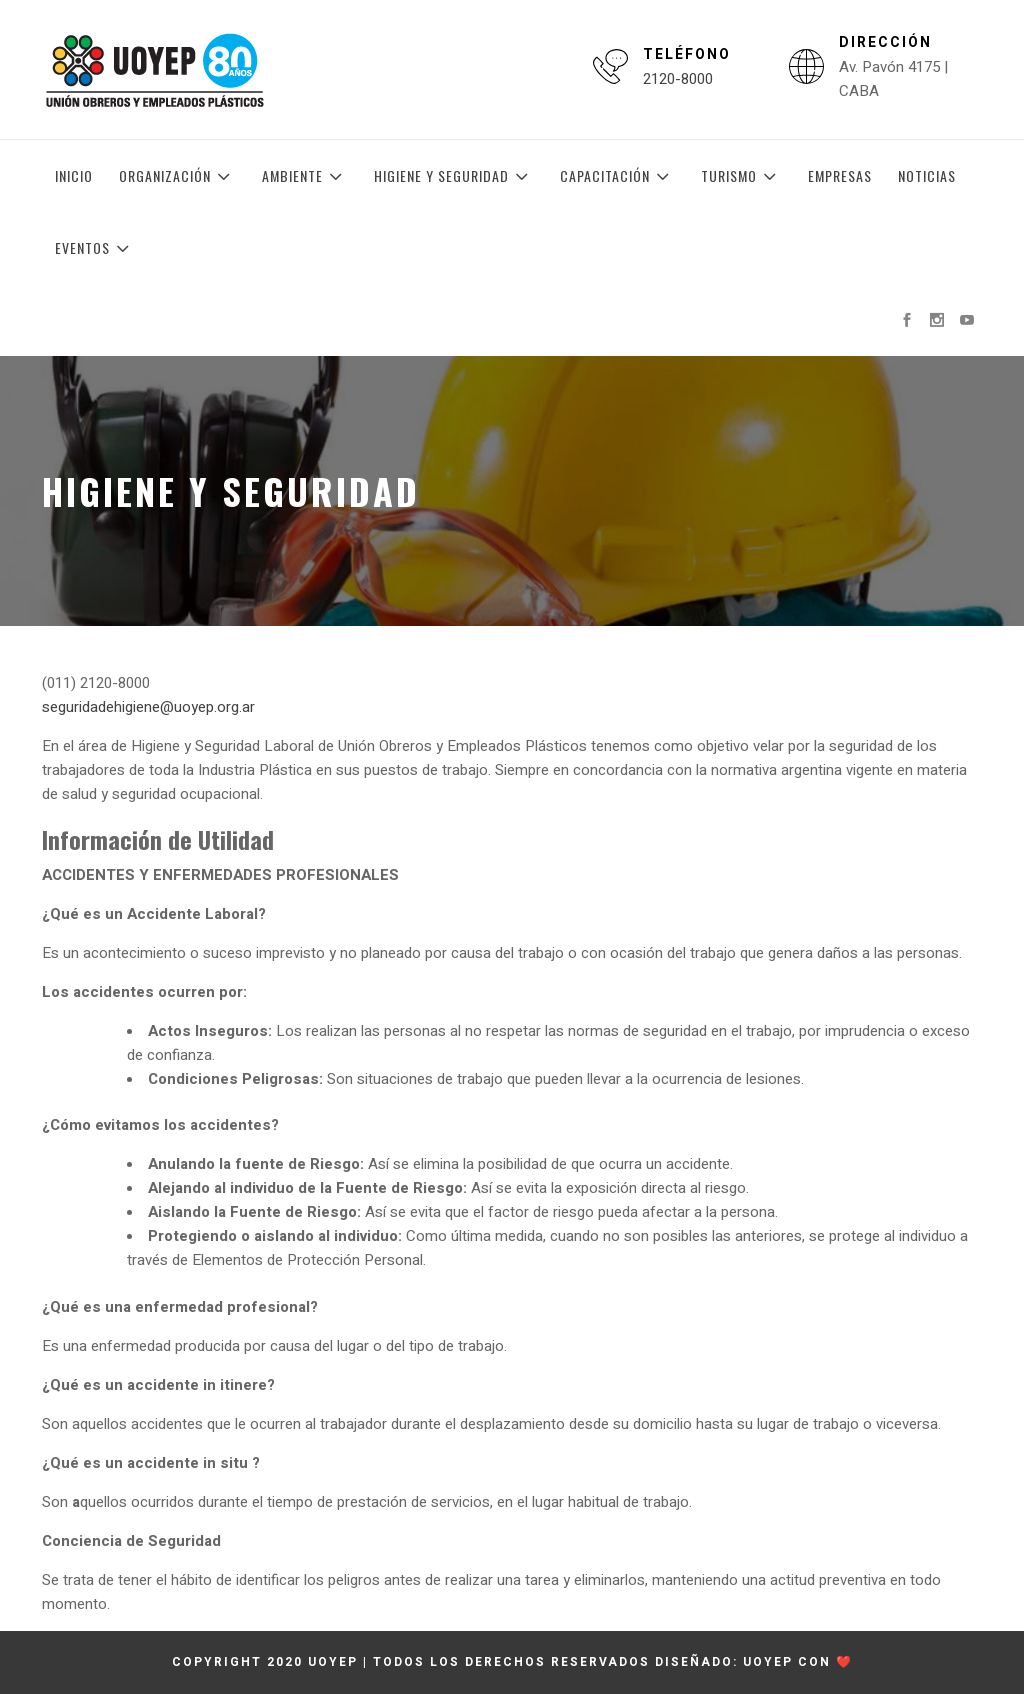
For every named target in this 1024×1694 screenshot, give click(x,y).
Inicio (74, 175)
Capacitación (617, 176)
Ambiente (305, 176)
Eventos (95, 248)
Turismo (741, 176)
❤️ (844, 1662)
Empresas (840, 175)
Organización (177, 176)
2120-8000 (678, 79)
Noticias (927, 175)
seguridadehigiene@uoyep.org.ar (148, 707)
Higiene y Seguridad (454, 176)
